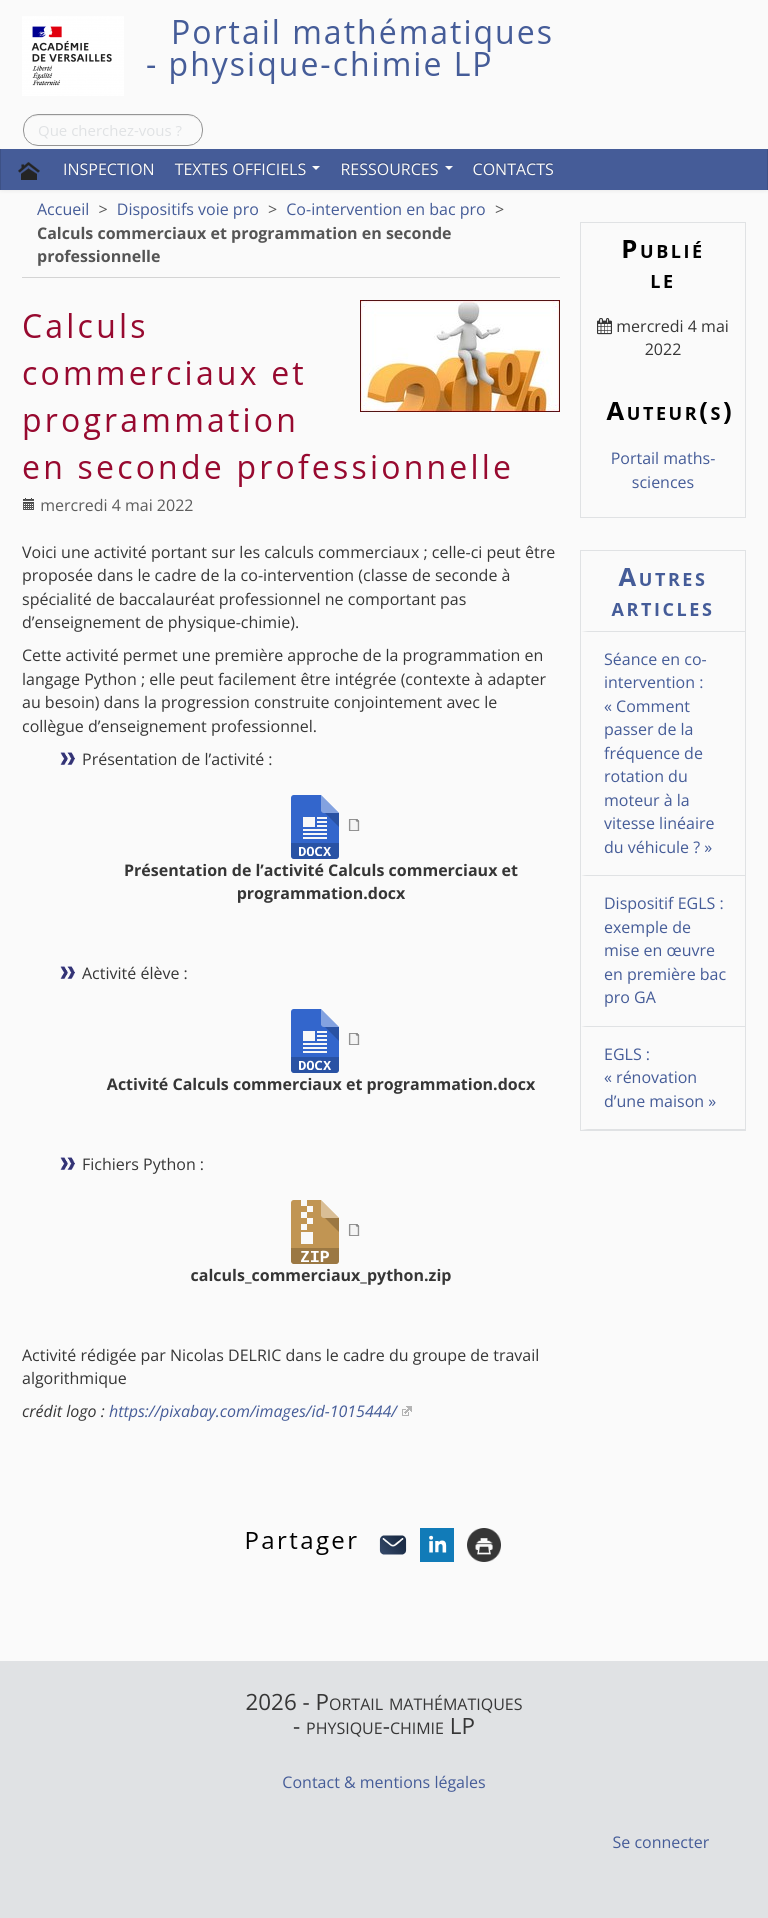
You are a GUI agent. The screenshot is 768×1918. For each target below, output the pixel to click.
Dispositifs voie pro (188, 209)
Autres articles (663, 591)
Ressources (396, 169)
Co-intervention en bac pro (385, 209)
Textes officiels (248, 169)
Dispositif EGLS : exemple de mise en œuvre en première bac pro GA (665, 950)
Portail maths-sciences (663, 469)
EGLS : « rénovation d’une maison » (660, 1077)
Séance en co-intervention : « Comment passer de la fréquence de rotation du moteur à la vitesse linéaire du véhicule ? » (659, 753)
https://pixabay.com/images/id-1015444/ (253, 1411)
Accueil (63, 209)
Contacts (513, 169)
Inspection (109, 169)
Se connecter (661, 1842)
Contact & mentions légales (383, 1782)
